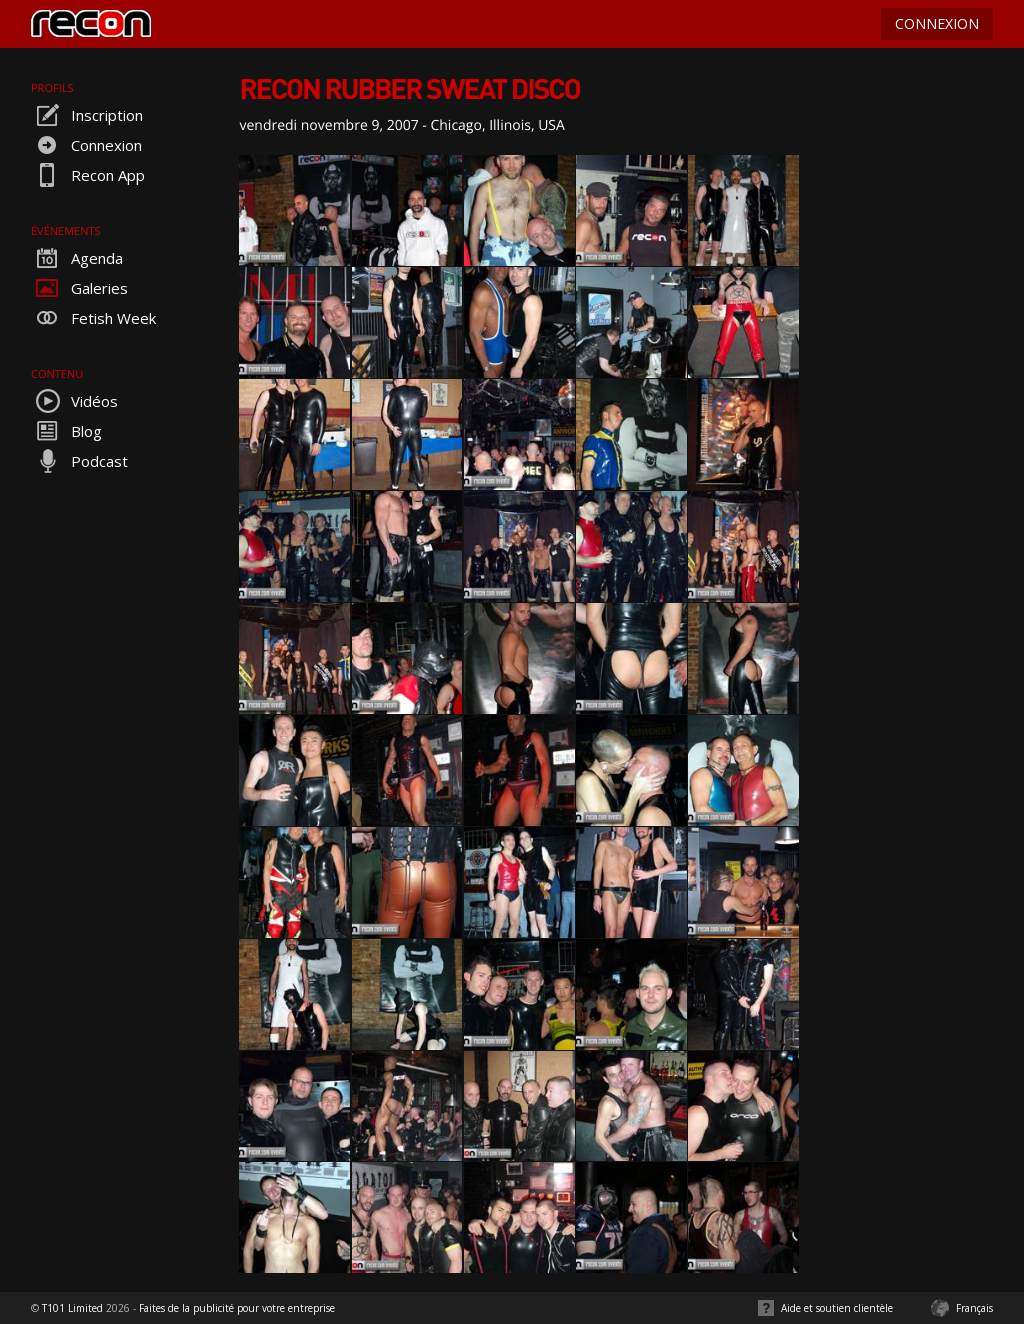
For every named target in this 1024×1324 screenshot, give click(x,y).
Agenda (77, 258)
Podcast (79, 461)
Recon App (88, 175)
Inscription (87, 115)
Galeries (79, 288)
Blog (66, 431)
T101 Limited (72, 1308)
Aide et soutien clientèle (837, 1308)
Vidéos (74, 401)
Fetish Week (93, 318)
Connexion (86, 145)
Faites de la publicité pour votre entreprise (237, 1308)
